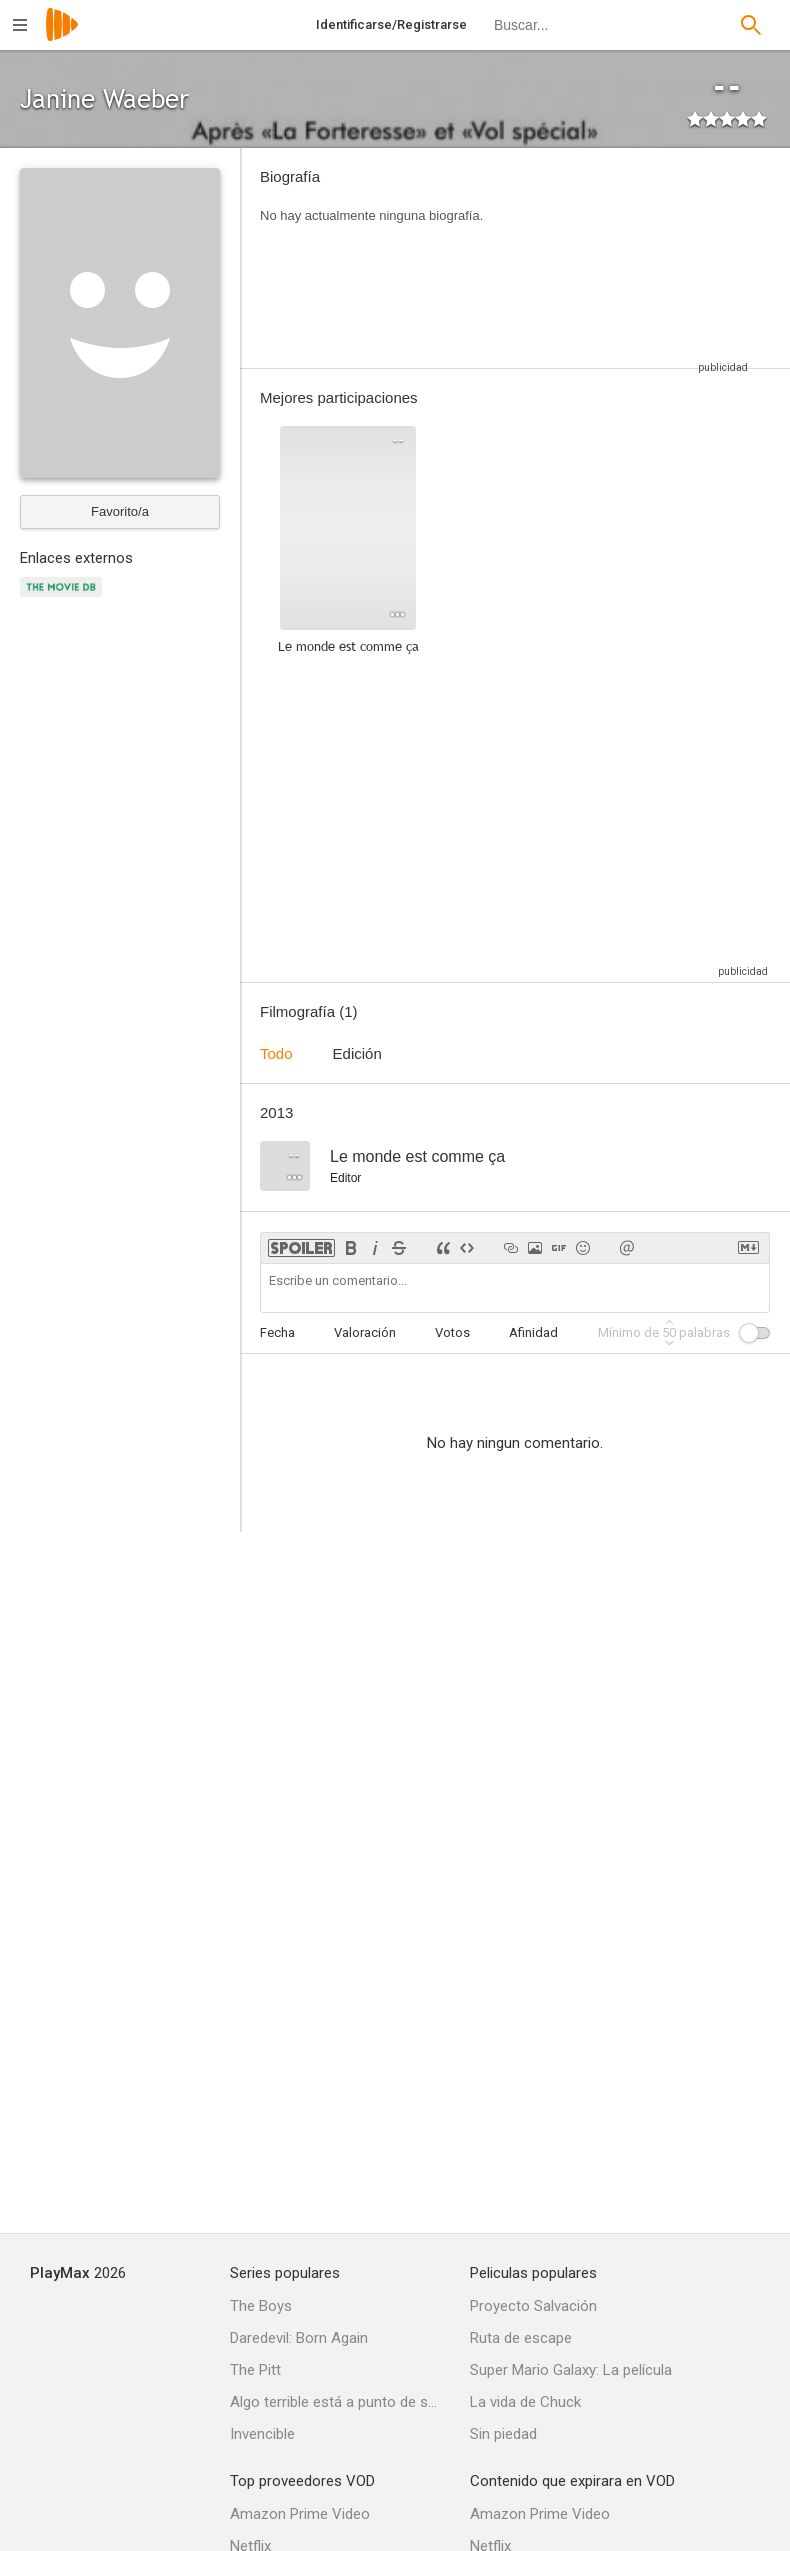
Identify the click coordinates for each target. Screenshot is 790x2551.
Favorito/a (120, 511)
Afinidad (533, 1332)
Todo (276, 1053)
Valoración (365, 1332)
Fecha (277, 1332)
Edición (357, 1053)
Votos (452, 1332)
